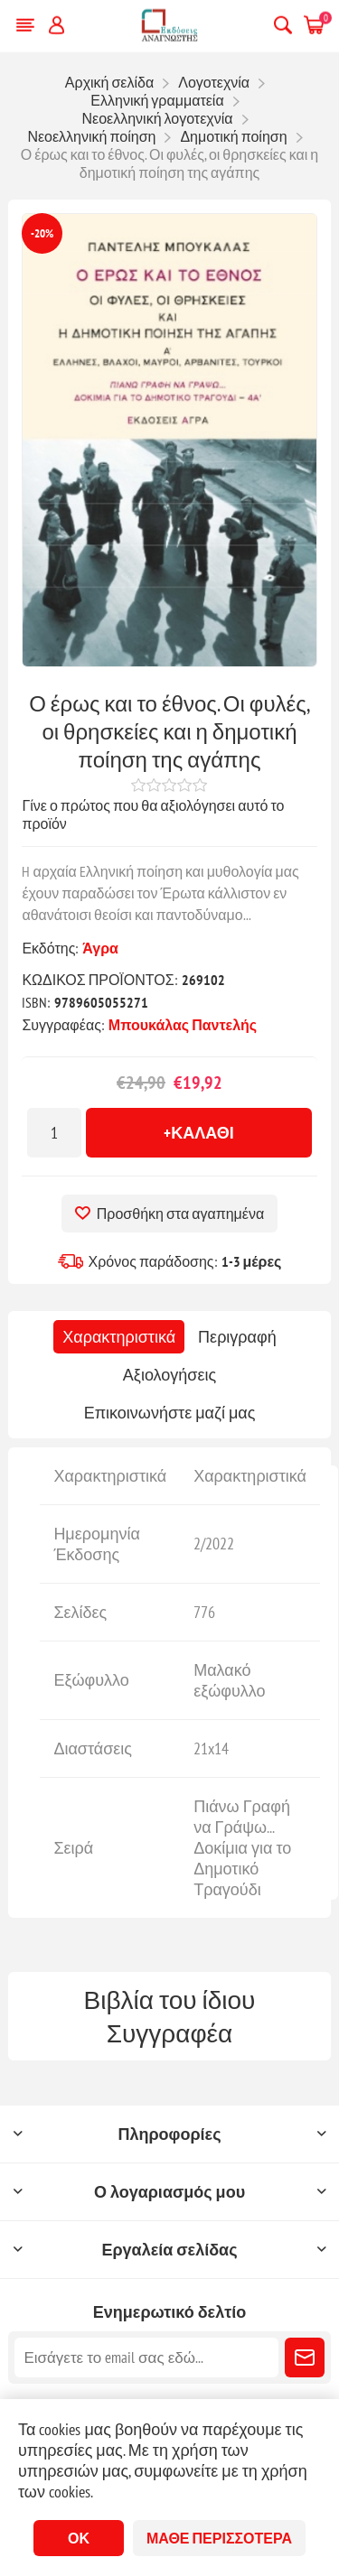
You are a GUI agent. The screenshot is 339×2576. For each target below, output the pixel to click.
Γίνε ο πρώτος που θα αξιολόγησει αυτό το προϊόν (153, 814)
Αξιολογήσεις (169, 1374)
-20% (42, 233)
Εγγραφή (305, 2357)
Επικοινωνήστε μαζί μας (170, 1412)
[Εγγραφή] (146, 2357)
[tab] (118, 1336)
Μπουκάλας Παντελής (182, 1025)
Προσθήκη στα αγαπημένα (180, 1213)
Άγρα (100, 948)
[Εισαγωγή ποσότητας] (54, 1133)
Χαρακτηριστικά (118, 1336)
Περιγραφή (237, 1336)
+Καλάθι (199, 1132)
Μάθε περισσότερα (219, 2538)
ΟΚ (78, 2538)
